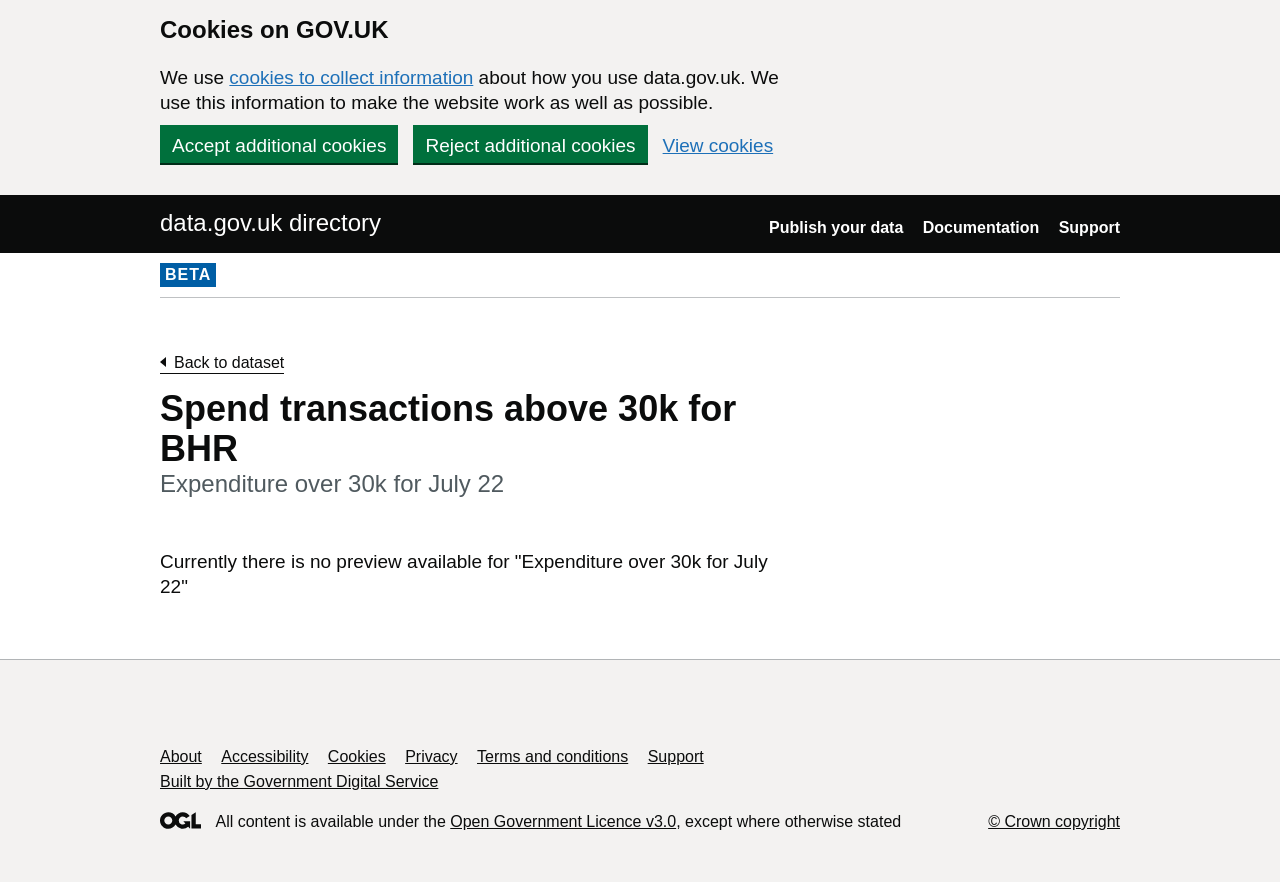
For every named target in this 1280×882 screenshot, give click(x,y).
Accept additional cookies (279, 145)
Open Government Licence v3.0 (563, 821)
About (181, 756)
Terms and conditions (552, 756)
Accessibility (264, 756)
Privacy (431, 756)
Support (1089, 227)
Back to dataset (229, 362)
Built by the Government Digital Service (299, 781)
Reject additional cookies (530, 145)
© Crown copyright (1054, 821)
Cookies (357, 756)
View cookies (718, 145)
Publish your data (836, 227)
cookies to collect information (351, 77)
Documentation (981, 227)
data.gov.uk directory (270, 222)
